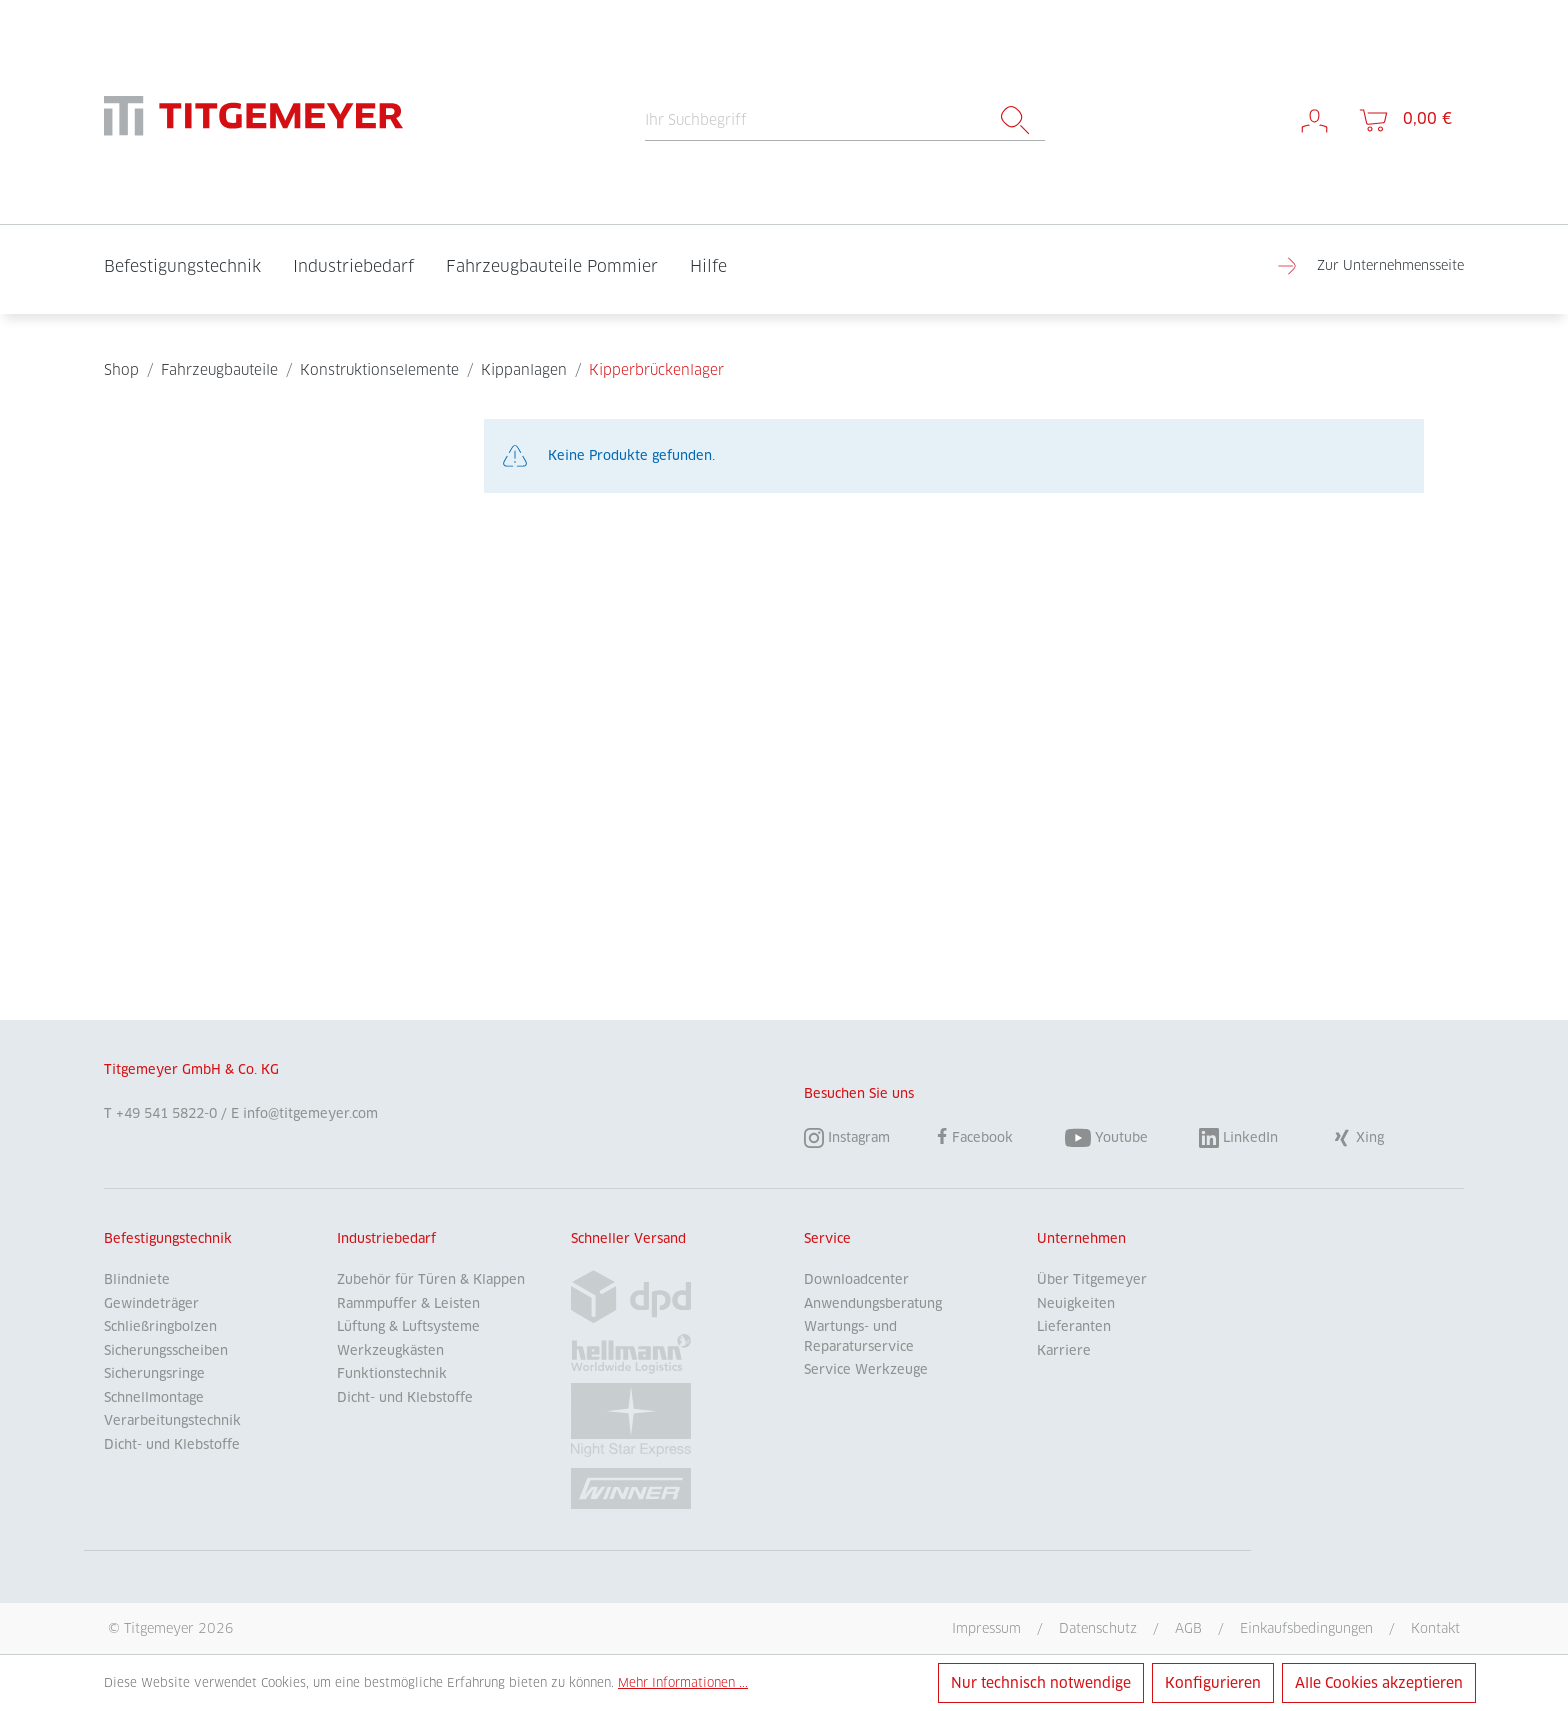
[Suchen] (1015, 120)
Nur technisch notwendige (1041, 1683)
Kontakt (1435, 1628)
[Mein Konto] (1314, 119)
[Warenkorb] (1404, 119)
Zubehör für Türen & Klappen (431, 1279)
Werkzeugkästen (390, 1350)
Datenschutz (1098, 1628)
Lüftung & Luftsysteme (408, 1326)
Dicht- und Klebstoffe (172, 1444)
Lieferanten (1074, 1326)
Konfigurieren (1213, 1683)
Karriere (1064, 1350)
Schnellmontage (154, 1397)
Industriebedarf (386, 1238)
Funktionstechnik (392, 1373)
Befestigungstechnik (168, 1238)
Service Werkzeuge (866, 1369)
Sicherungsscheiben (166, 1350)
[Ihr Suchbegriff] (815, 120)
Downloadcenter (856, 1279)
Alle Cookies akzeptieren (1379, 1683)
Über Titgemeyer (1092, 1279)
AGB (1188, 1628)
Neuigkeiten (1076, 1303)
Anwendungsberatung (873, 1303)
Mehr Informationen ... (683, 1682)
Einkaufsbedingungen (1306, 1628)
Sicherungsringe (154, 1373)
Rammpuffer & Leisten (408, 1303)
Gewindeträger (151, 1303)
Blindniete (137, 1279)
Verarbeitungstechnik (172, 1420)
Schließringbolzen (160, 1326)
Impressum (986, 1628)
